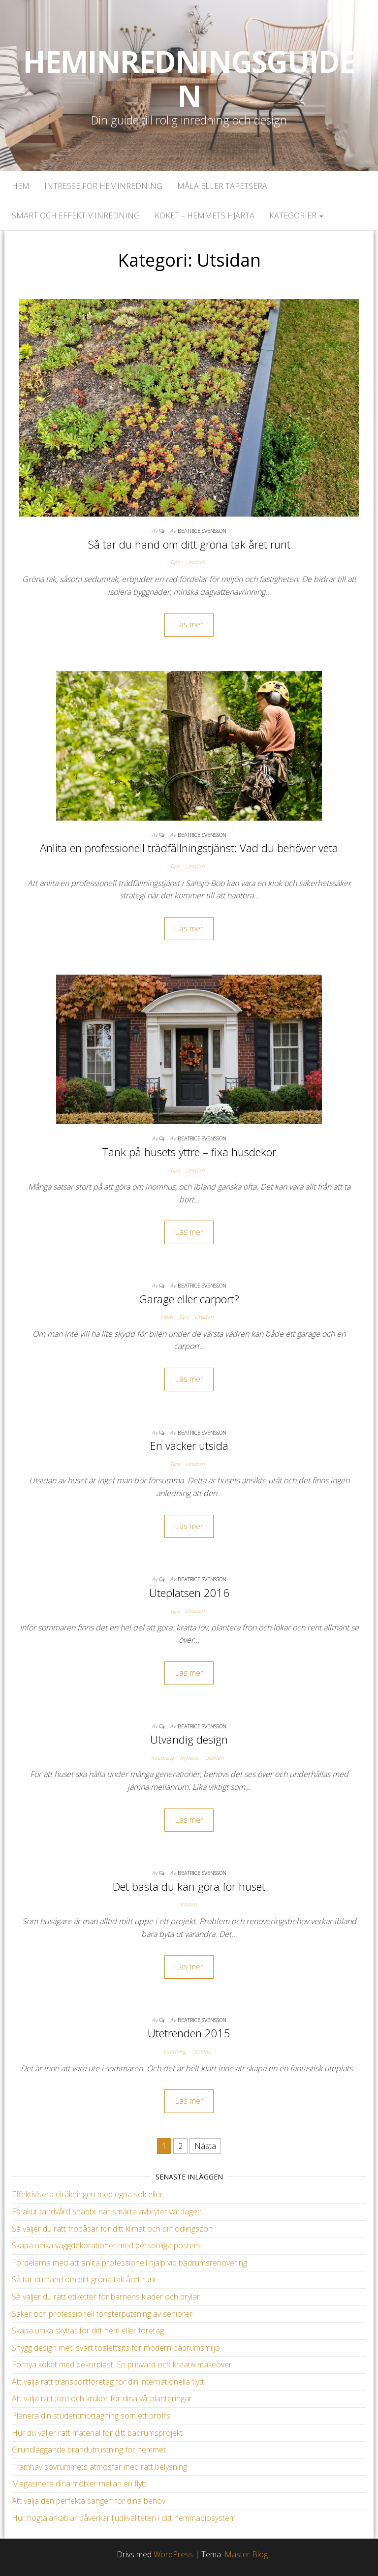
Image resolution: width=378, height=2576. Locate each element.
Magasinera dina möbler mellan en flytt (79, 2483)
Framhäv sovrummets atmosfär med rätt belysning (99, 2466)
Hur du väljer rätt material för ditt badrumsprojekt (97, 2432)
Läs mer (189, 624)
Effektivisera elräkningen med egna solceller (87, 2194)
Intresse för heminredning (103, 186)
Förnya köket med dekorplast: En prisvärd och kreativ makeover (122, 2364)
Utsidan (195, 562)
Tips (175, 562)
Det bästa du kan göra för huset (189, 1886)
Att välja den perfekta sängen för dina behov (88, 2500)
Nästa (205, 2146)
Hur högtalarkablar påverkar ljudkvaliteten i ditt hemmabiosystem (124, 2518)
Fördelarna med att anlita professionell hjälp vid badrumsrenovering (129, 2262)
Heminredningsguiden (189, 78)
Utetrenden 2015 (189, 2032)
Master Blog (246, 2554)
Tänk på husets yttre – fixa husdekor (189, 1151)
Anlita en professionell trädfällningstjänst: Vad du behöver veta (189, 847)
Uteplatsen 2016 (189, 1592)
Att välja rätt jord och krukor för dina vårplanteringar (102, 2398)
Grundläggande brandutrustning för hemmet (89, 2449)
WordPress (173, 2554)
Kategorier (296, 215)
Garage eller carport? (189, 1298)
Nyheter (189, 1757)
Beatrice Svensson (202, 530)
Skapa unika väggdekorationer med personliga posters (106, 2245)
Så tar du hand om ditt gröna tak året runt (189, 544)
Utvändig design (189, 1739)
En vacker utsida (189, 1445)
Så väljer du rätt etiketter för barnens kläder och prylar (106, 2296)
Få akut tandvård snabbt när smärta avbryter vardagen (107, 2211)
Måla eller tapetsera (222, 186)
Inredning (162, 1757)
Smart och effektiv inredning (76, 215)
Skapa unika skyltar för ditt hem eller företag (88, 2330)
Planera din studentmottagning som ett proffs (91, 2415)
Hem (21, 186)
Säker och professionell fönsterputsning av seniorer (102, 2313)
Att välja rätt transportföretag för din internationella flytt (108, 2381)
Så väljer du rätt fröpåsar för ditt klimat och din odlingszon (112, 2228)
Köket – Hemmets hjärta (204, 215)
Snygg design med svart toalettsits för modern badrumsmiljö (116, 2347)
